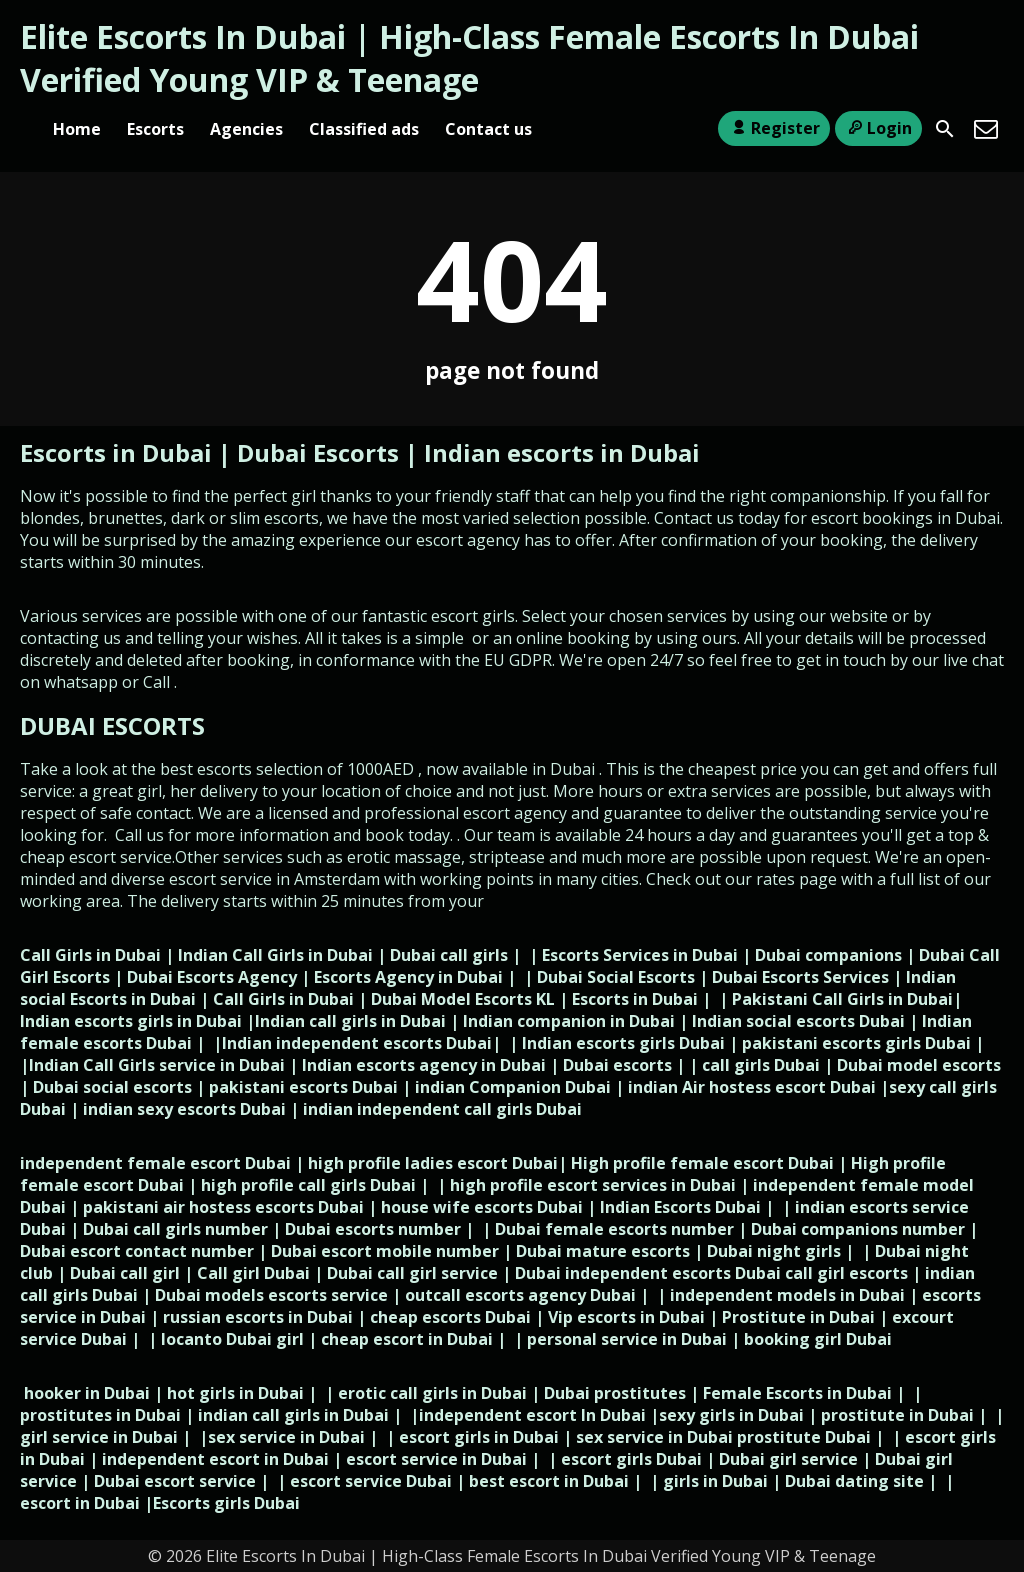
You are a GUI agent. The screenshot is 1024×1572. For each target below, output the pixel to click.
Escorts (155, 129)
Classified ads (364, 129)
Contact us (488, 129)
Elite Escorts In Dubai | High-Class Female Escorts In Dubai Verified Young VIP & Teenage (469, 58)
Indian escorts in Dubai (562, 452)
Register (773, 128)
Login (878, 128)
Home (77, 129)
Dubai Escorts (318, 452)
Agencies (246, 129)
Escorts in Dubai (119, 452)
